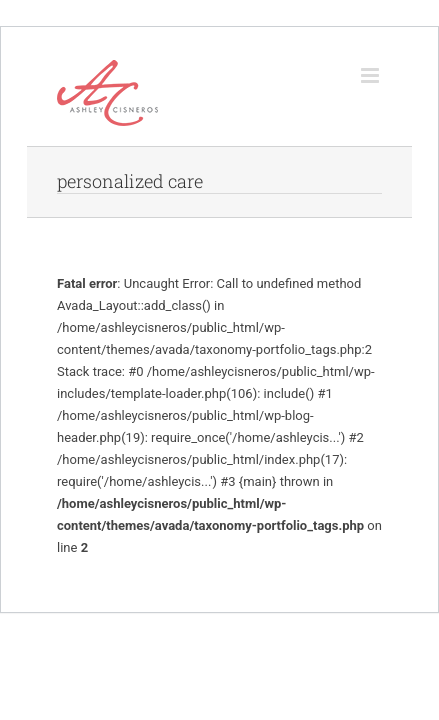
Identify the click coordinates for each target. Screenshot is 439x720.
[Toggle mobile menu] (371, 75)
